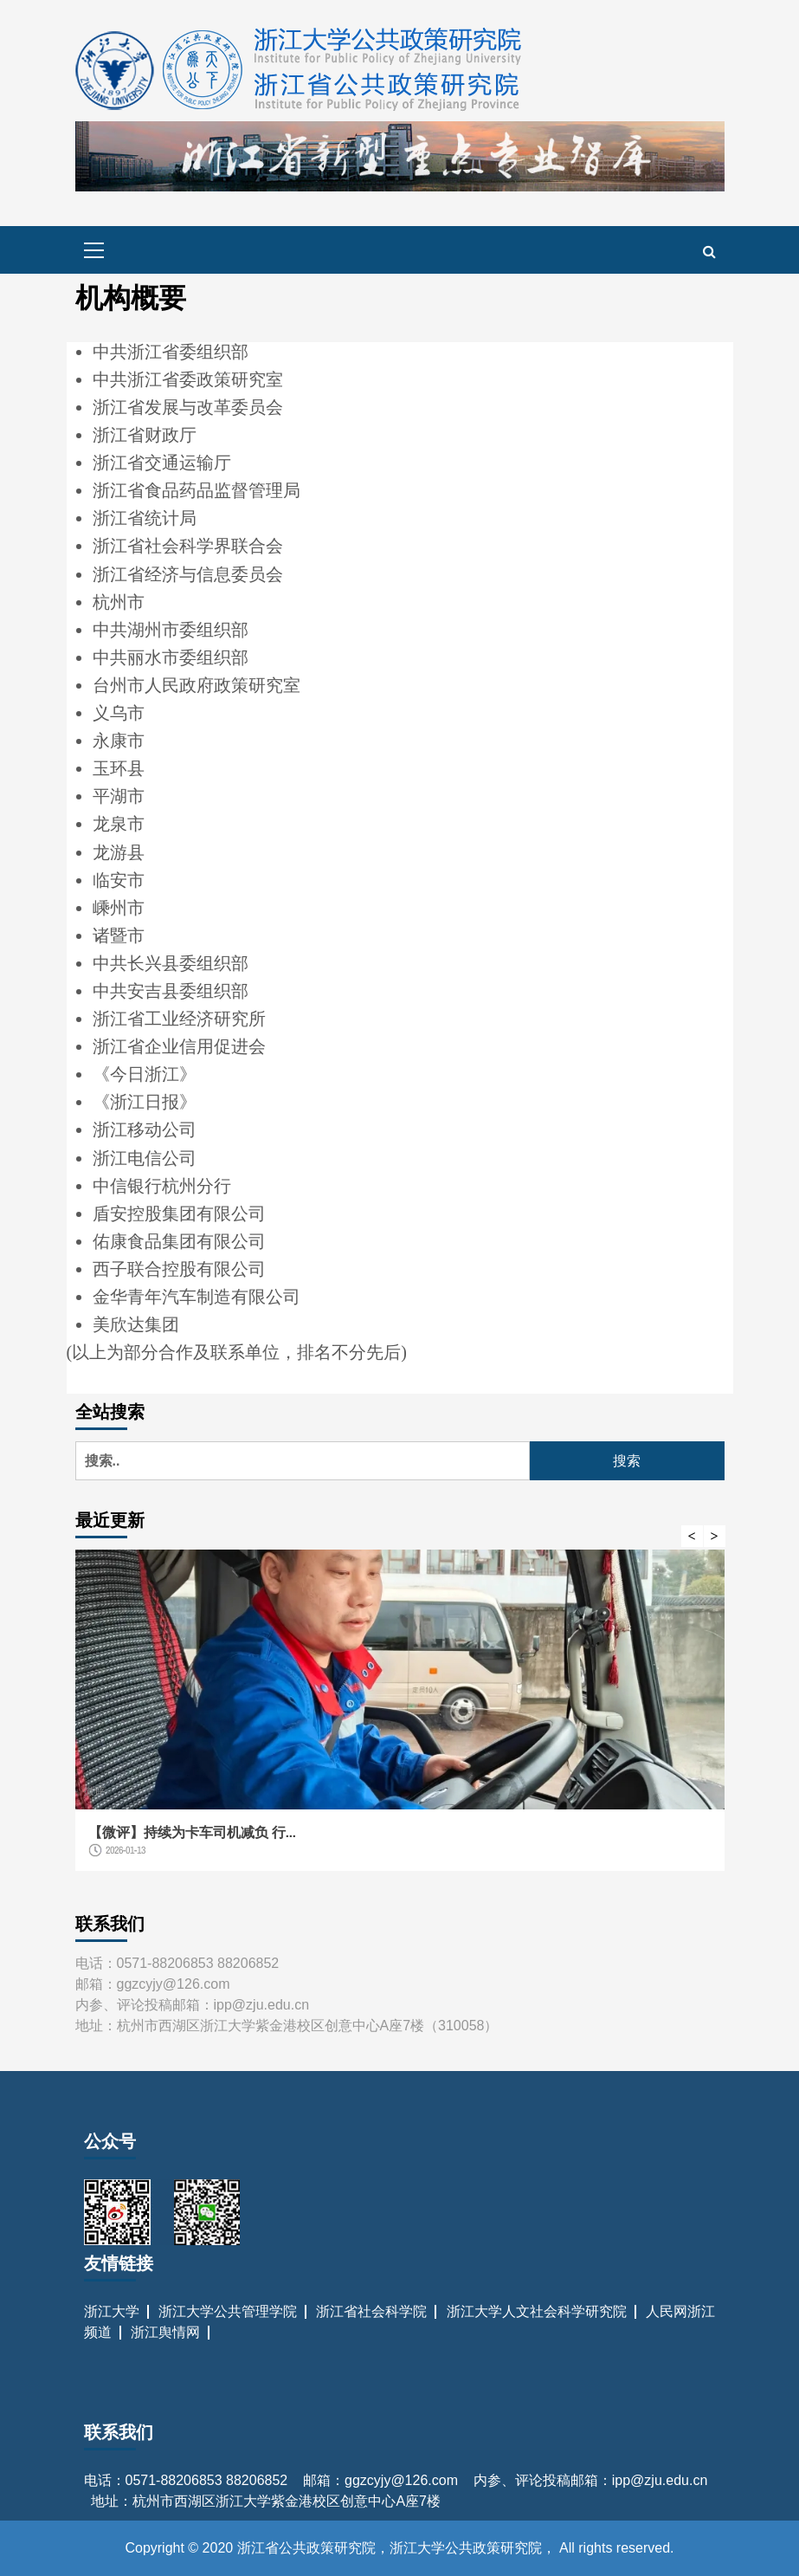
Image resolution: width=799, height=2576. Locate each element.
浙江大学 (111, 2311)
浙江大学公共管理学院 (227, 2311)
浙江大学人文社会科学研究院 (537, 2311)
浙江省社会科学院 (371, 2311)
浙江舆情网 (165, 2332)
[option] (400, 1719)
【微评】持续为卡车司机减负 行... (192, 1831)
